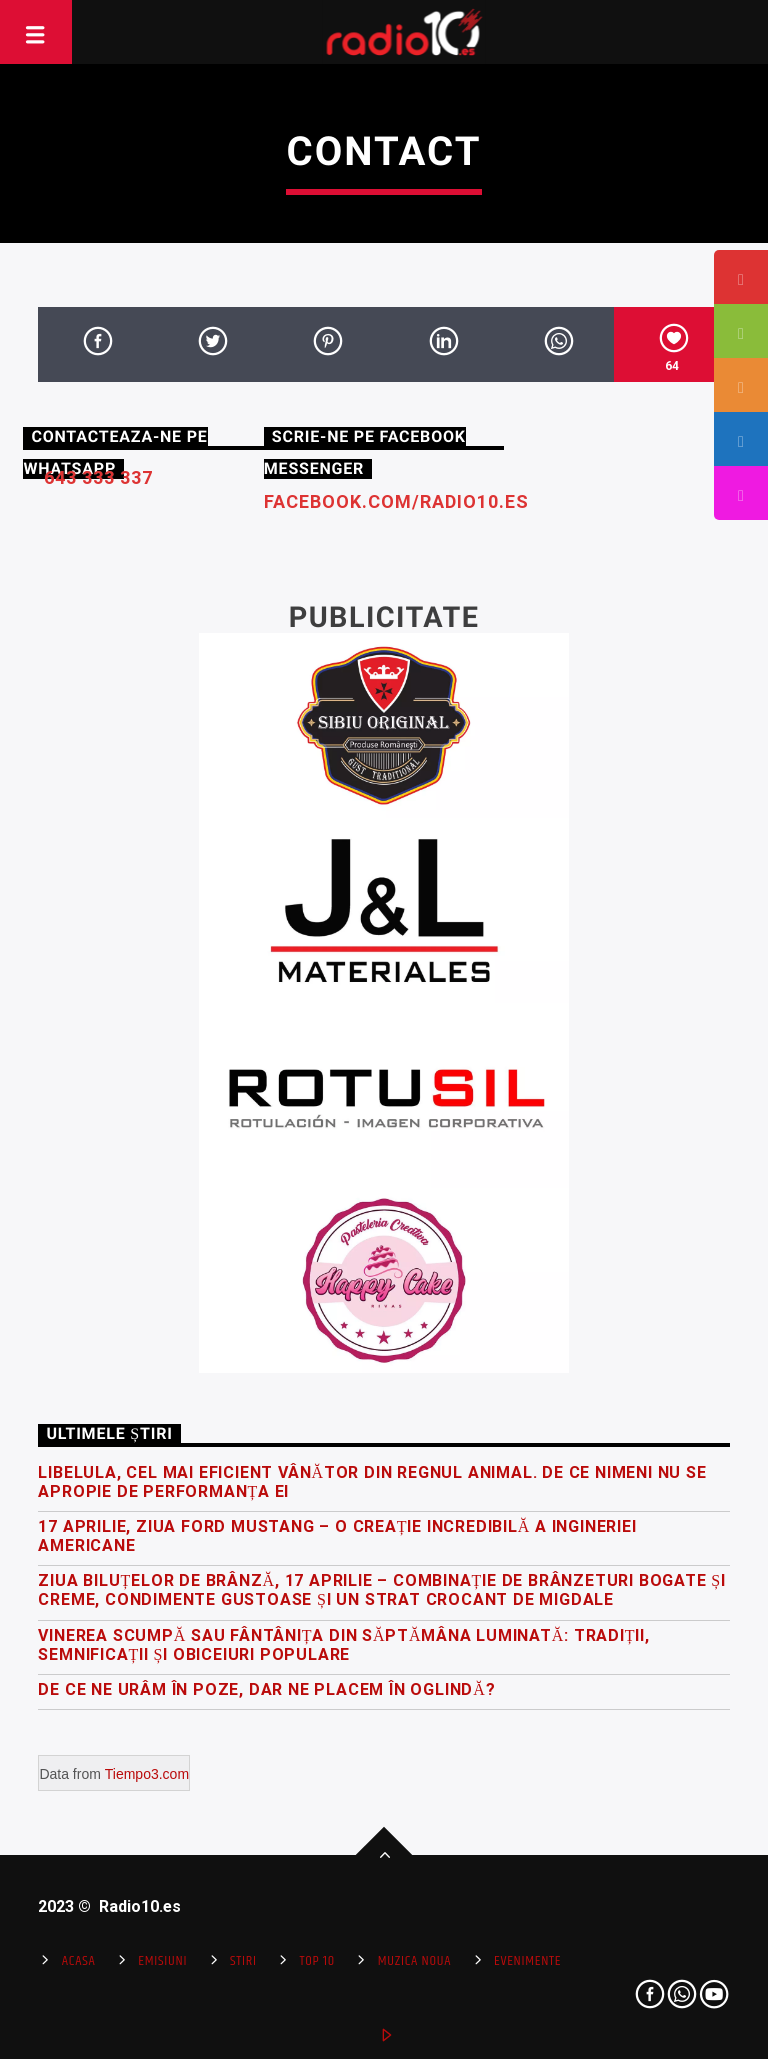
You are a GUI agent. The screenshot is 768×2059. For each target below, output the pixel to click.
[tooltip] (741, 277)
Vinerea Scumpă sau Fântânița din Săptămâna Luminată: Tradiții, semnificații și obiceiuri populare (343, 1645)
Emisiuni (162, 1961)
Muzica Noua (414, 1961)
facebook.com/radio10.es (396, 501)
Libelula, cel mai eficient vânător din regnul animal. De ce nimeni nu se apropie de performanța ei (372, 1482)
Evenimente (527, 1961)
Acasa (79, 1961)
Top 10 (317, 1961)
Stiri (243, 1961)
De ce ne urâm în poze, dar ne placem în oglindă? (266, 1689)
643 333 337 (98, 477)
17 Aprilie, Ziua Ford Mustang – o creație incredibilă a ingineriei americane (337, 1536)
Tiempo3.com (147, 1774)
